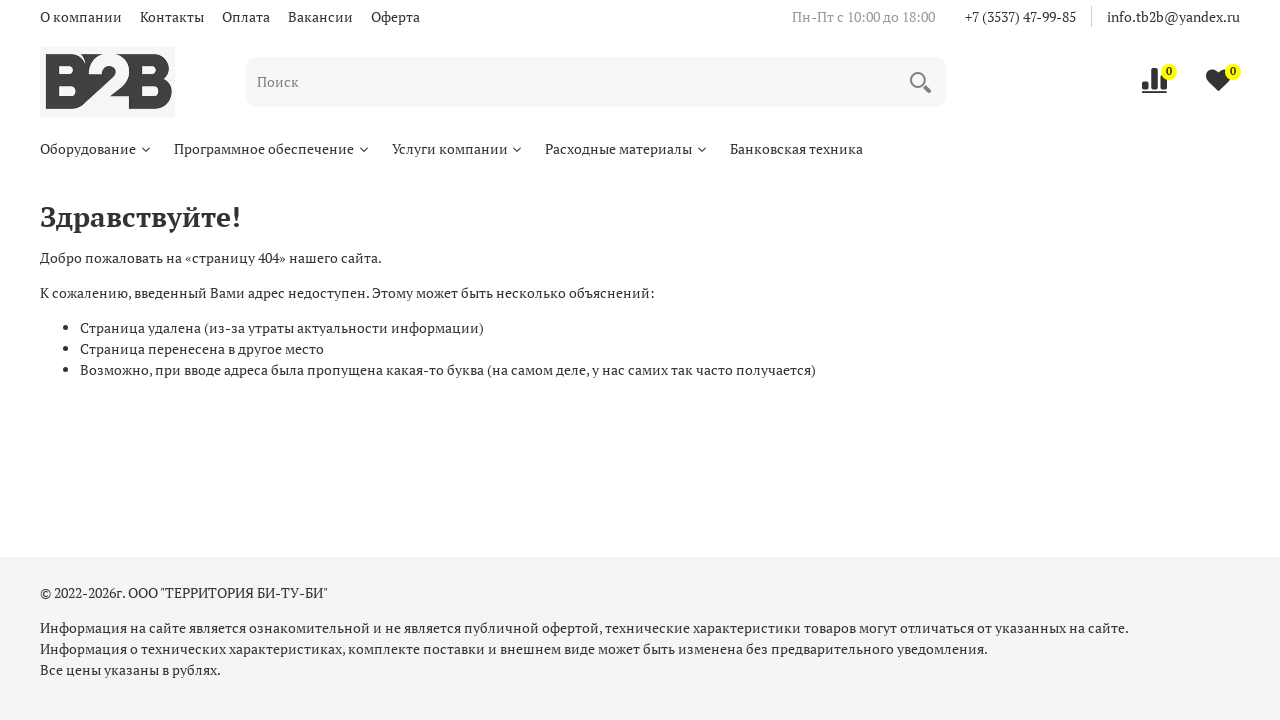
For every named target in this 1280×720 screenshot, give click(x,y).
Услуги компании (458, 148)
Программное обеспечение (272, 148)
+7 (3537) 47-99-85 (1020, 16)
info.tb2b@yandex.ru (1173, 16)
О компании (81, 16)
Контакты (172, 16)
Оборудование (96, 148)
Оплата (246, 16)
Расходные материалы (627, 148)
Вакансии (320, 16)
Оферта (395, 16)
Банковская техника (796, 148)
